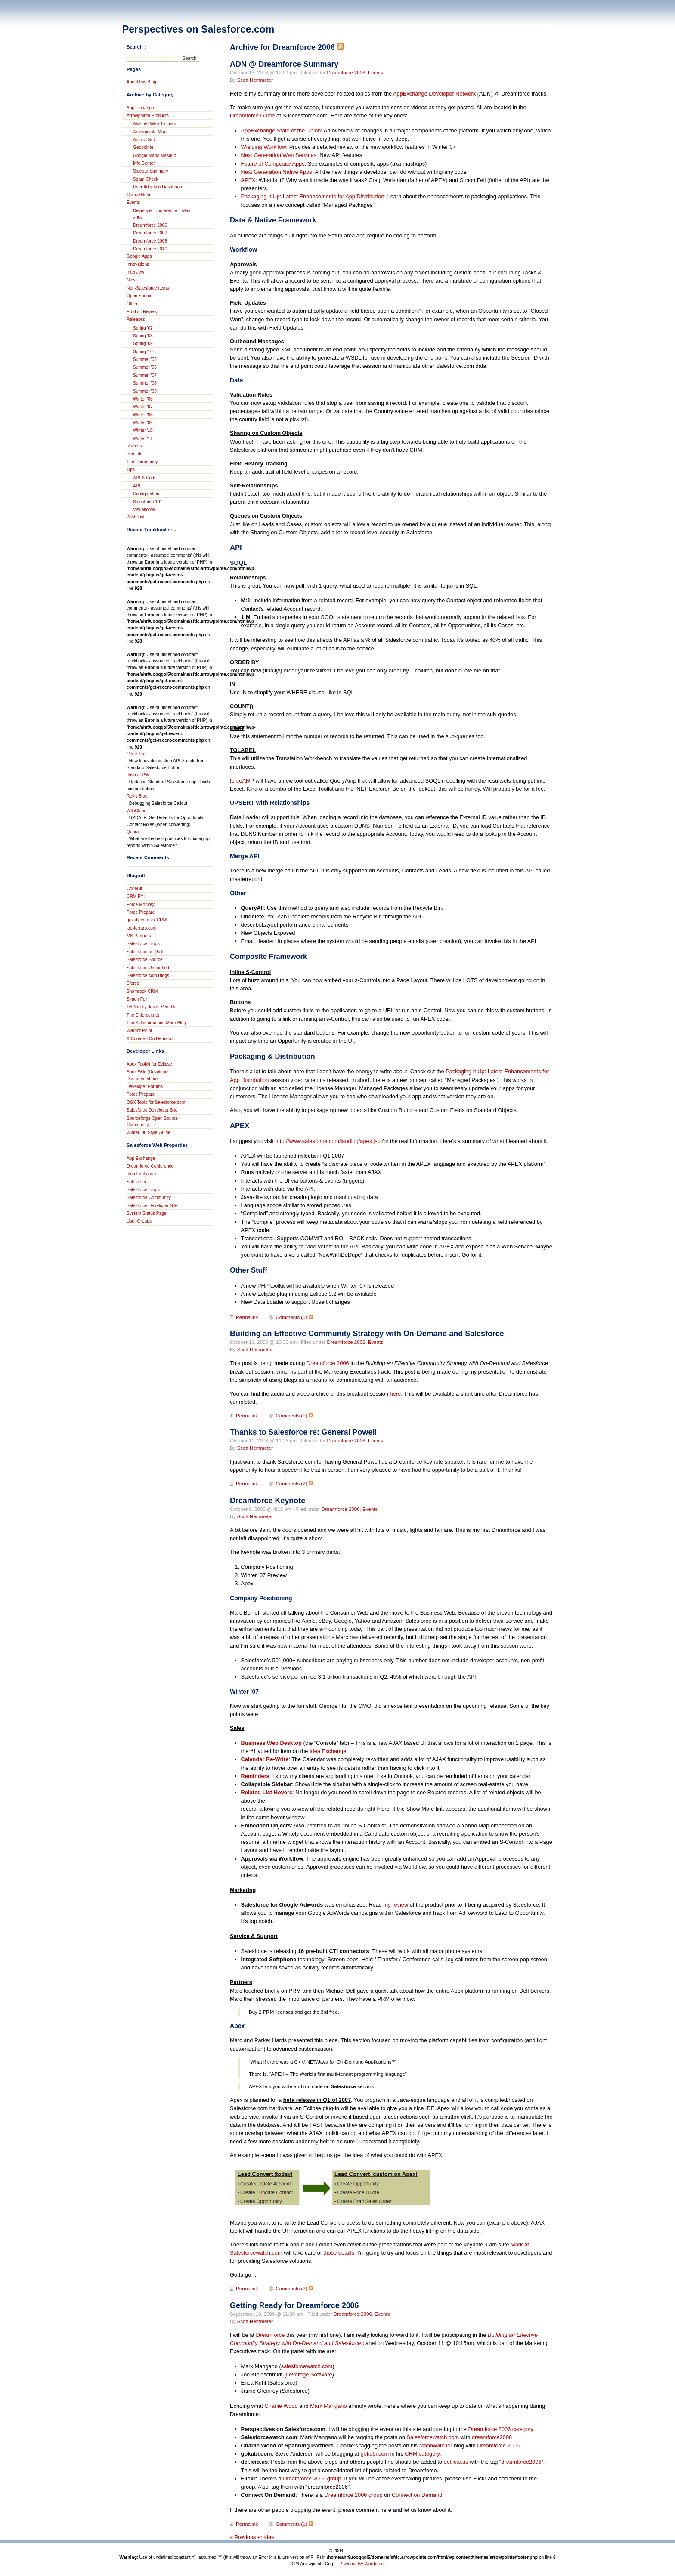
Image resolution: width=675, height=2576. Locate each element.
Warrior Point (139, 1030)
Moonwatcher (435, 2445)
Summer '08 (145, 383)
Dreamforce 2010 (150, 249)
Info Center (144, 163)
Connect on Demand (417, 2495)
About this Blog (141, 82)
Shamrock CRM (142, 991)
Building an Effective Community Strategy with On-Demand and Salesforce (367, 1333)
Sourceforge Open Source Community (152, 1121)
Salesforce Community (149, 1197)
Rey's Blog (137, 796)
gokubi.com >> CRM (147, 920)
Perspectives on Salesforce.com (198, 29)
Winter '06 (143, 399)
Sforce (133, 983)
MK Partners (139, 936)
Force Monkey (141, 904)
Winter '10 (143, 430)
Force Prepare (141, 912)
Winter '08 (143, 415)
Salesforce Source (145, 959)
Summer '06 (145, 367)
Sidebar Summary (150, 171)
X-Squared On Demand (150, 1038)
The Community (142, 461)
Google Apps (139, 256)
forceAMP (242, 780)
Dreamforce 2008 (150, 241)
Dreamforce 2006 (346, 72)
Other (132, 304)
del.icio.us (456, 2462)
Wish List (136, 517)
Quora (133, 831)
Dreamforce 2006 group (312, 2478)
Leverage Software (309, 2374)
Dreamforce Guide (252, 115)
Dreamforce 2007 (150, 233)
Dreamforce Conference (150, 1166)
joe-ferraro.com (141, 928)
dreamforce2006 (492, 2437)
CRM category (422, 2453)
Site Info (135, 453)
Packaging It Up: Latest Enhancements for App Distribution (312, 196)
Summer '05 (145, 359)
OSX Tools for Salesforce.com (156, 1102)
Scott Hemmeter (255, 80)
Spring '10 (143, 351)
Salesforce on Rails (145, 951)
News (132, 279)
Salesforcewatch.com (432, 2437)
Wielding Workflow (263, 147)
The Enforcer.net (143, 1015)
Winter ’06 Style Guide (148, 1132)
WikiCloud (136, 810)
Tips (131, 469)
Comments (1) (291, 1415)
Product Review (142, 311)
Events (375, 72)
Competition (138, 194)
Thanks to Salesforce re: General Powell (303, 1432)
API (136, 486)
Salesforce (137, 1182)
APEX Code (145, 477)
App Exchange (141, 1158)
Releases (136, 319)
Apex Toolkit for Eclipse (149, 1064)
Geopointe (143, 147)
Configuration (146, 493)
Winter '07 (143, 406)
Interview (135, 272)
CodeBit (134, 888)
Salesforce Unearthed (148, 967)
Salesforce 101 (147, 501)
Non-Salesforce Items (148, 288)
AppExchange (140, 107)
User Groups (139, 1221)
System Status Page (147, 1213)
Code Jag (136, 754)
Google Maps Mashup (154, 155)
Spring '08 (143, 335)
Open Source (139, 295)
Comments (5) (291, 1317)
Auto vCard (144, 139)
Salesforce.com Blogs (148, 975)
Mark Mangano (328, 2406)
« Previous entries (252, 2537)
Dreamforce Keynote (267, 1500)
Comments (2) (291, 1483)
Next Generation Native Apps (276, 172)
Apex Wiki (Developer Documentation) (148, 1075)
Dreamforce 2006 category (500, 2429)
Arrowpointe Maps (150, 131)
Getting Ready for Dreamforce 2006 (294, 2305)
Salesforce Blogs (143, 943)
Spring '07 (143, 328)
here (395, 1393)
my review (396, 1904)
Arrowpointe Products (148, 115)
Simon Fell (137, 999)
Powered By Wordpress (362, 2563)
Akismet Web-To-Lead (154, 123)
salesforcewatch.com (306, 2366)
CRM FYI (136, 896)
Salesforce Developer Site (152, 1110)
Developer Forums (145, 1086)
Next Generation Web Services (278, 155)
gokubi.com (375, 2453)
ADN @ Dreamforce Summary (284, 64)
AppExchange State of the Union (281, 130)
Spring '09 (143, 343)
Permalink (247, 1317)
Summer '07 (145, 375)
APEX (248, 180)
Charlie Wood (280, 2406)
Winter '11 (143, 438)
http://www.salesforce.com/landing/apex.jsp (328, 1141)
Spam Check (145, 179)
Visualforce (144, 509)
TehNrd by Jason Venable (152, 1007)
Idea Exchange (328, 1751)
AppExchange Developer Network (434, 93)
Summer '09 (145, 391)
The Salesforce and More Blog (156, 1022)
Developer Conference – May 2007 (161, 213)
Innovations (138, 264)
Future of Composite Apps (273, 163)
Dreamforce (270, 2335)
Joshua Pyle (139, 775)
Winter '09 (143, 422)
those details (338, 2252)
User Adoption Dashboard (158, 187)
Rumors (134, 446)
